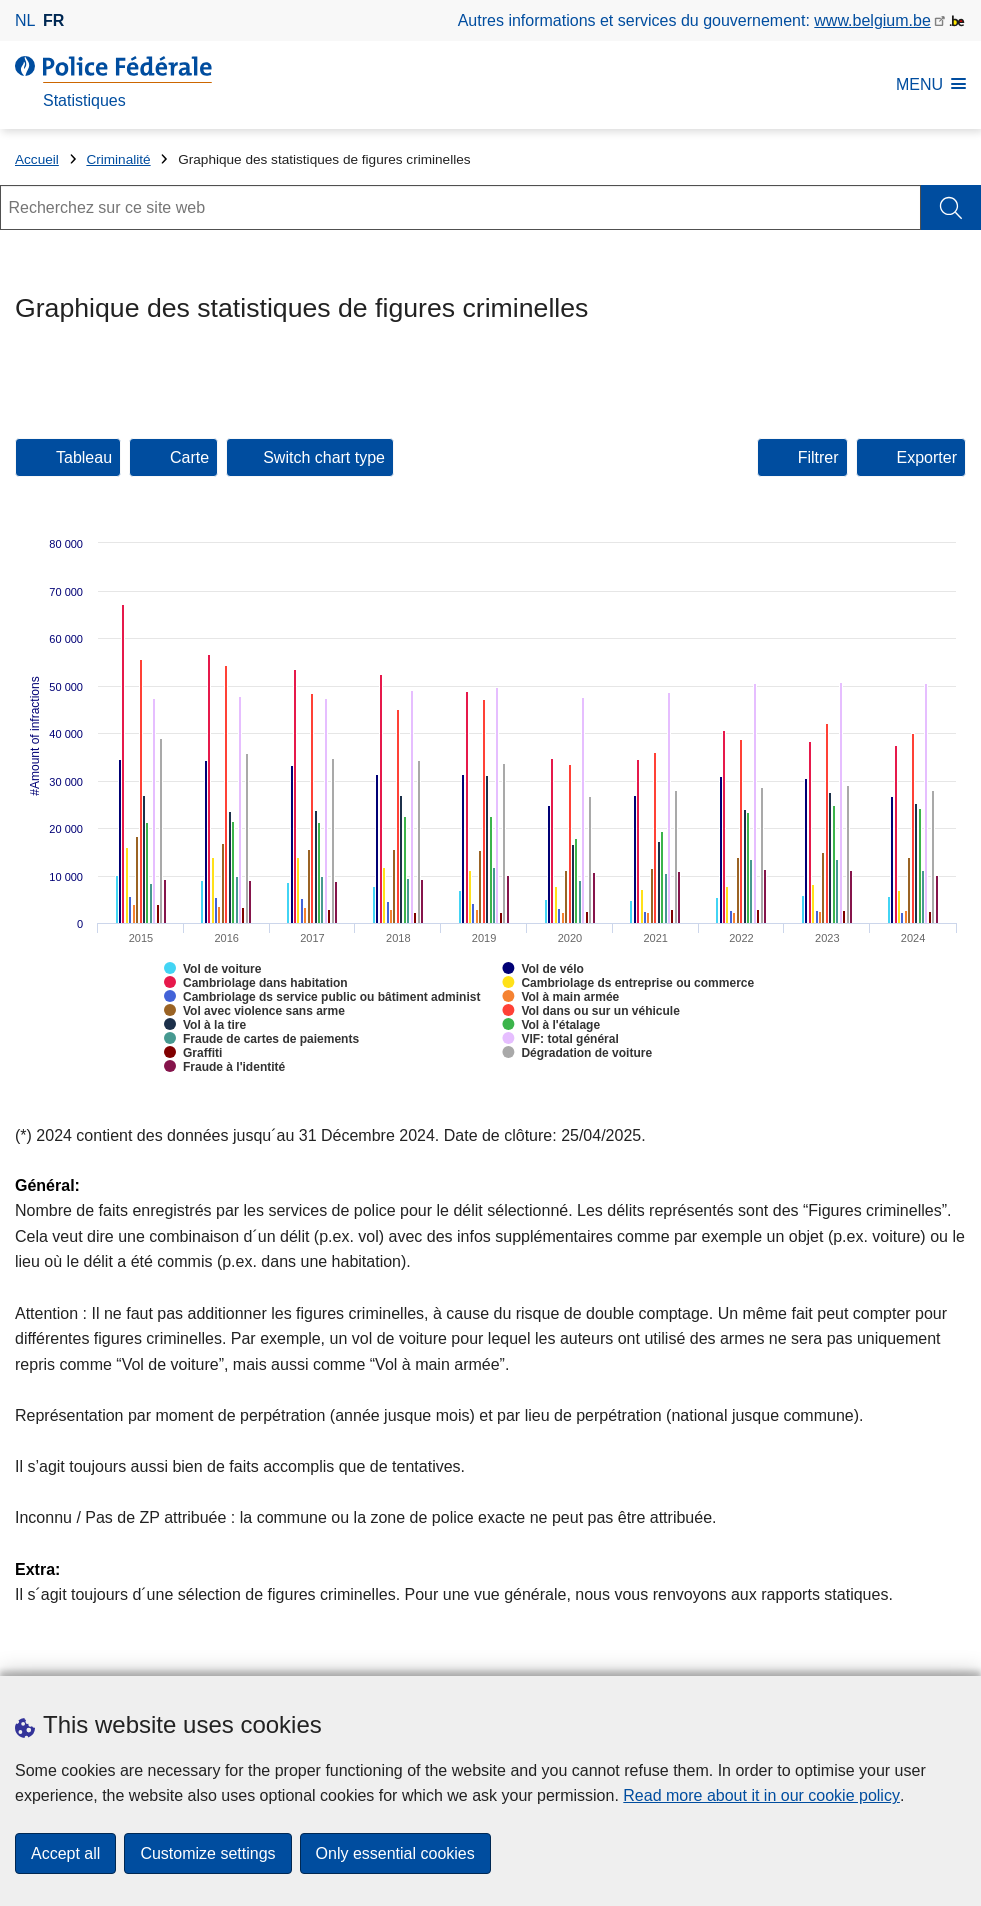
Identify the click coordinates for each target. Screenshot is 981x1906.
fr (53, 20)
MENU (931, 84)
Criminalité (118, 159)
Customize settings (207, 1853)
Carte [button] (189, 457)
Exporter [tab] (927, 457)
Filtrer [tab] (818, 457)
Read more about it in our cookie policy (761, 1795)
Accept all (65, 1853)
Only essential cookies (395, 1853)
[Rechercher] (951, 207)
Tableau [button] (84, 457)
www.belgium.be (872, 20)
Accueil (37, 159)
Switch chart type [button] (324, 457)
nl (25, 20)
